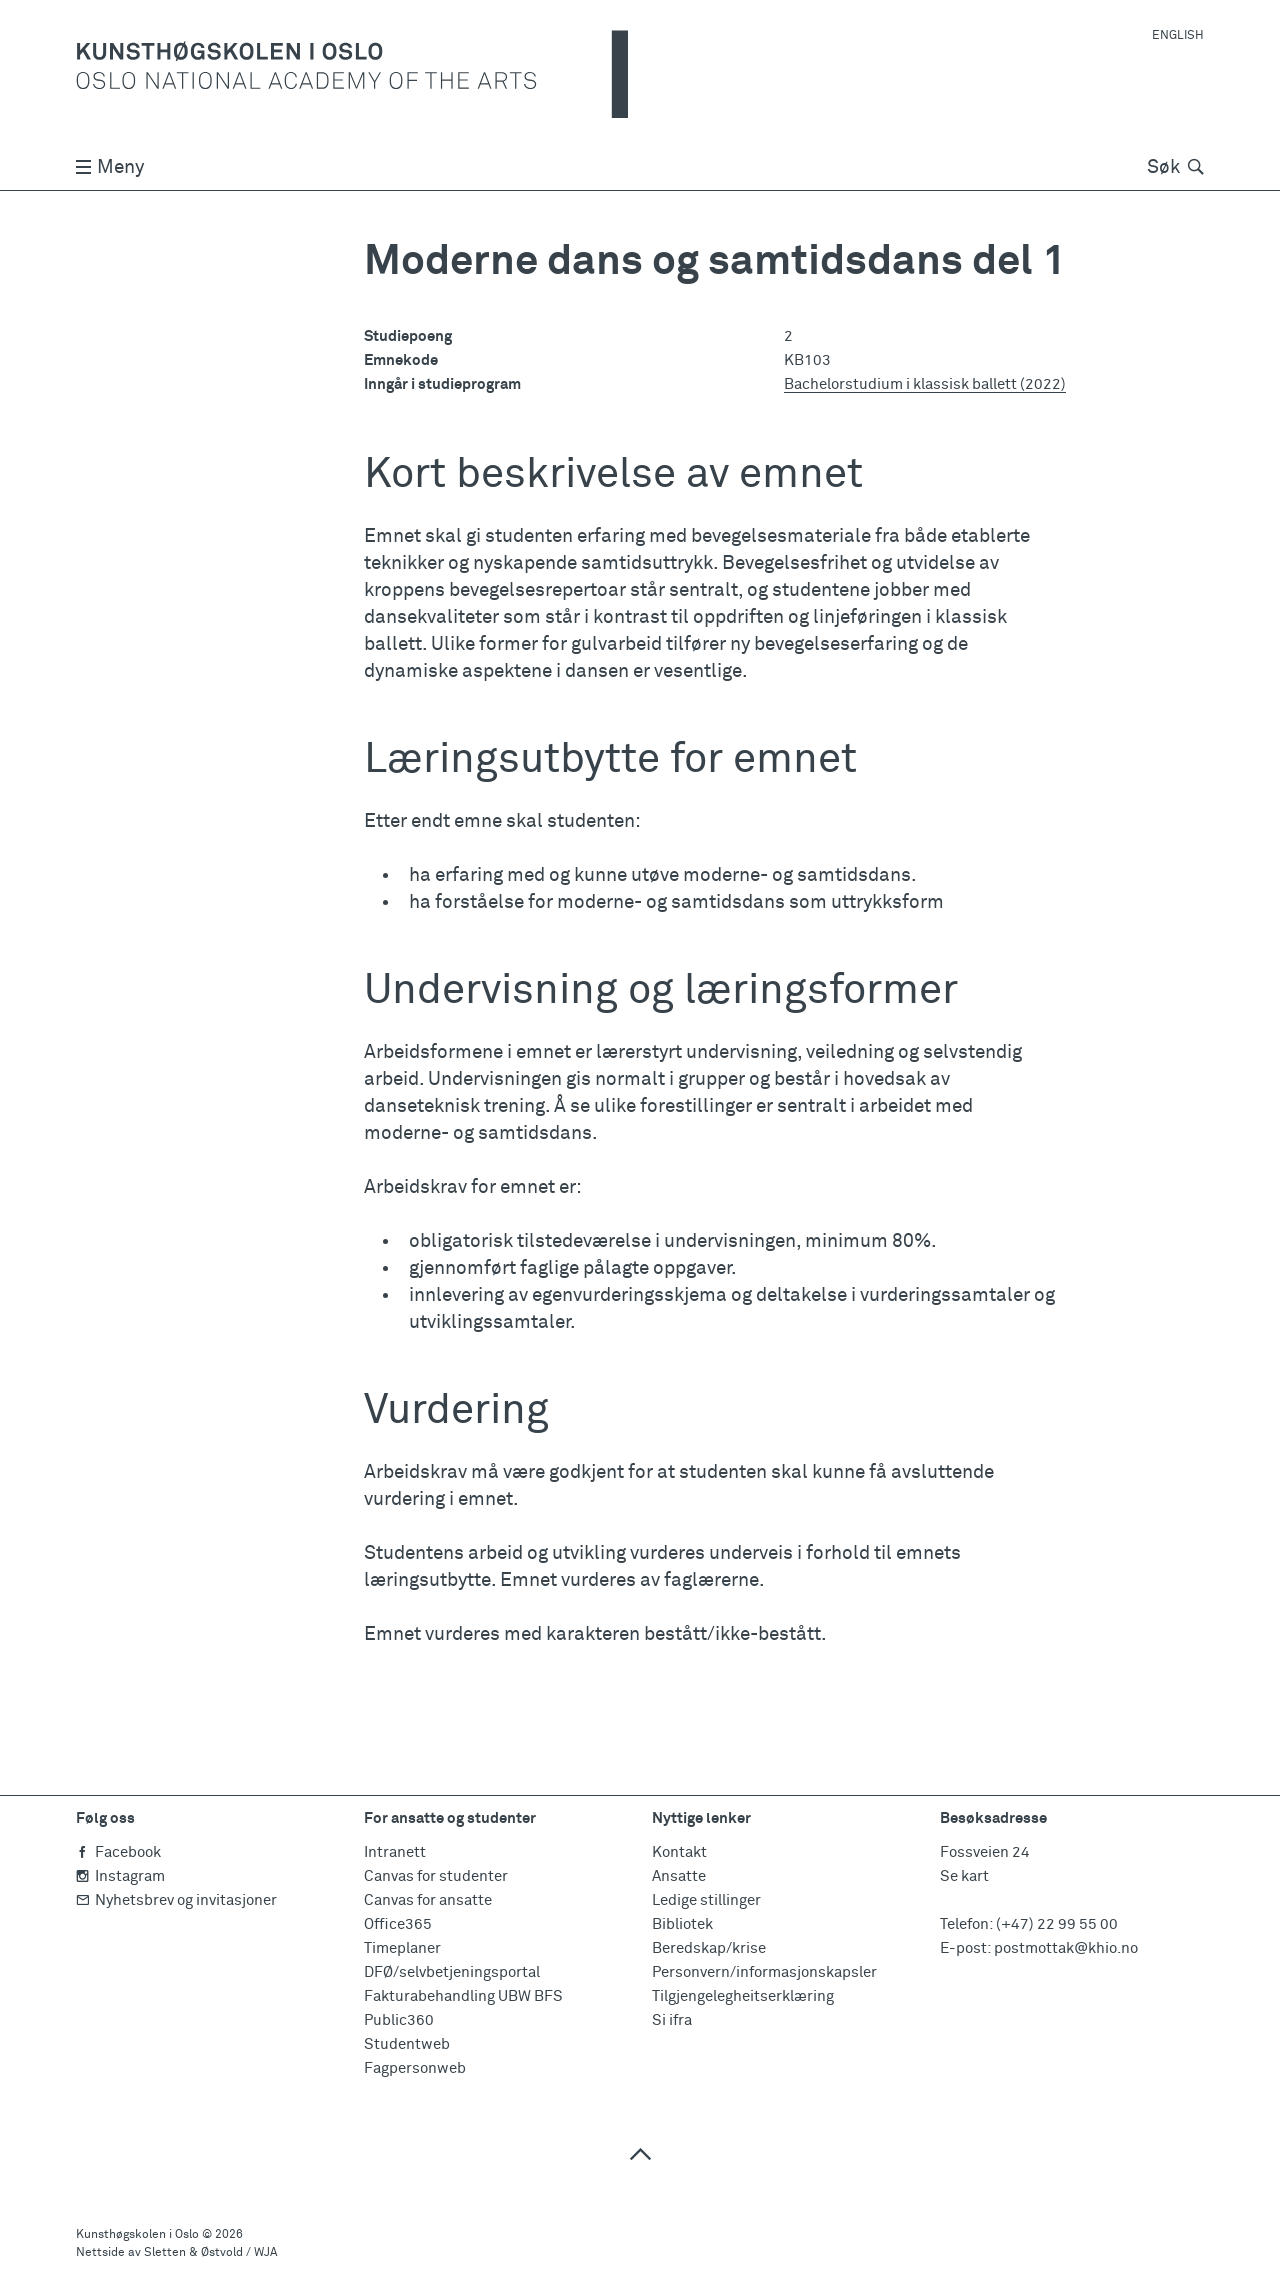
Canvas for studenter (436, 1876)
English (1178, 36)
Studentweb (407, 2044)
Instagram (120, 1876)
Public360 (399, 2020)
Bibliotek (682, 1924)
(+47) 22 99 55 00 (1057, 1924)
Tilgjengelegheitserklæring (743, 1996)
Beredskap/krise (709, 1948)
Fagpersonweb (415, 2068)
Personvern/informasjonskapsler (764, 1972)
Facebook (118, 1852)
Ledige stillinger (706, 1900)
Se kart (964, 1876)
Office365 (398, 1924)
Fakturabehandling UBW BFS (463, 1996)
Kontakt (679, 1852)
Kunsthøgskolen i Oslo (137, 2235)
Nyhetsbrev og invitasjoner (176, 1900)
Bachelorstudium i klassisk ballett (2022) (925, 384)
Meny (110, 167)
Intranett (395, 1852)
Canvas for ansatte (428, 1900)
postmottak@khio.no (1066, 1948)
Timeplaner (402, 1948)
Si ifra (672, 2020)
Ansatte (679, 1876)
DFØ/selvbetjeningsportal (452, 1972)
